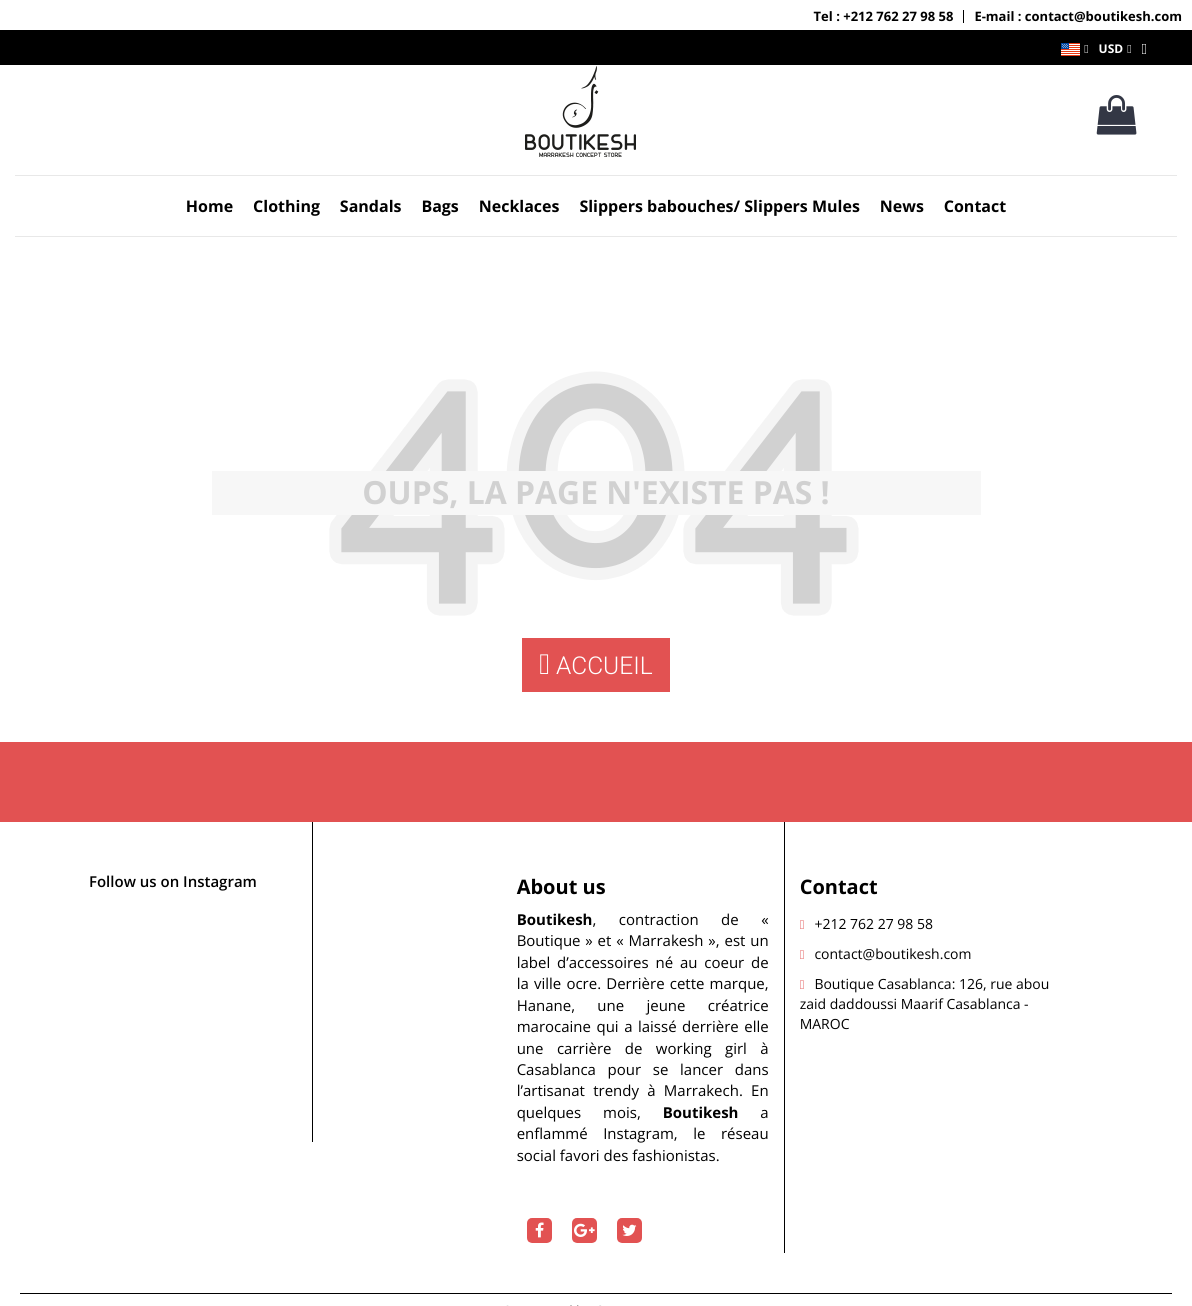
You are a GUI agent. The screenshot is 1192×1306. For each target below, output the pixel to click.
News (902, 206)
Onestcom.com (643, 1287)
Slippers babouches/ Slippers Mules (719, 206)
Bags (439, 206)
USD (1111, 48)
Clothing (286, 206)
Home (209, 206)
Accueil (595, 665)
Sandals (371, 206)
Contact (975, 206)
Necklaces (519, 206)
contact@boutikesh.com (892, 930)
